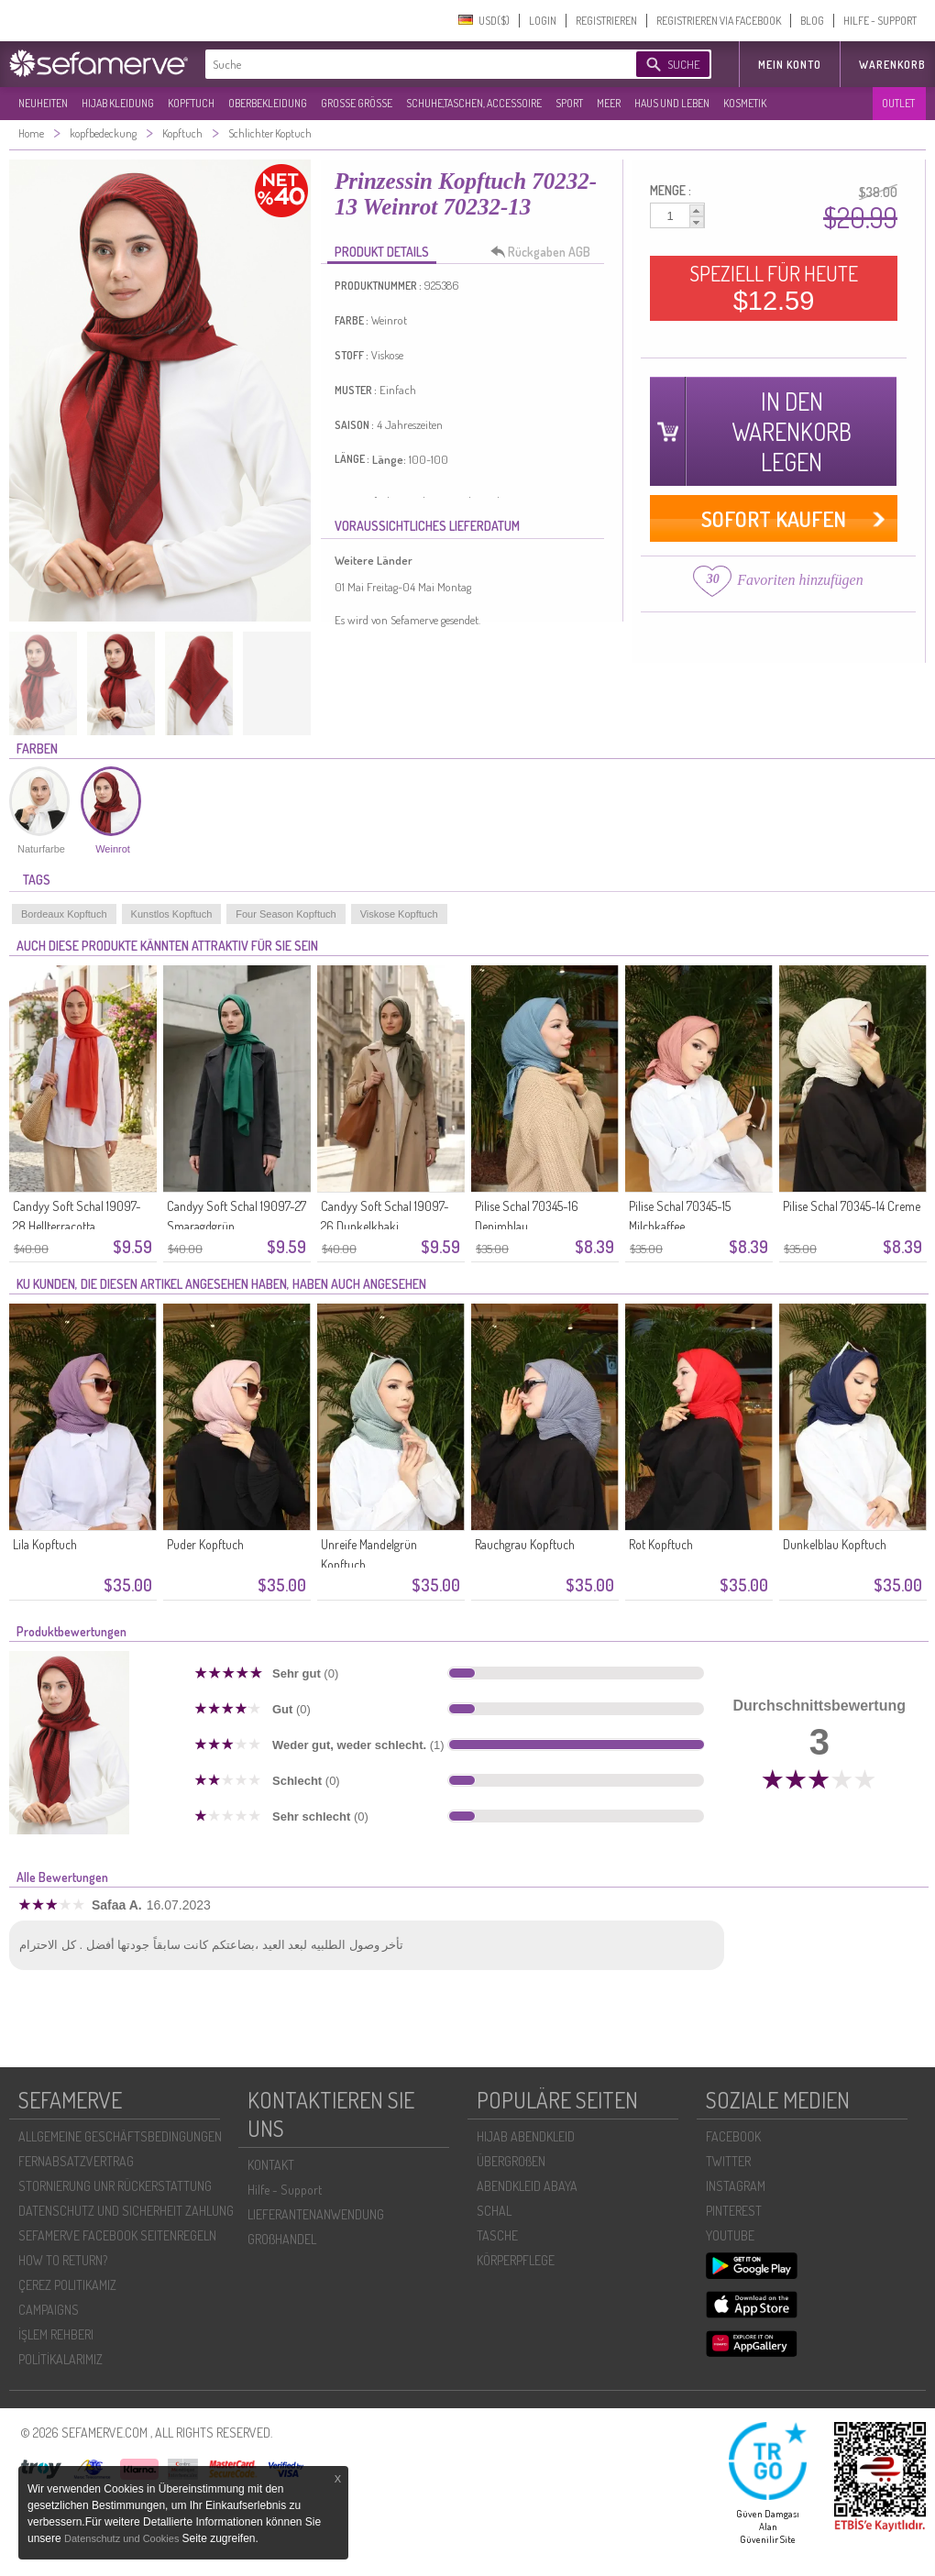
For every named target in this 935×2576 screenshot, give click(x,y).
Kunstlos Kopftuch (172, 913)
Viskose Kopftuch (399, 913)
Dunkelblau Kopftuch (834, 1544)
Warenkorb (892, 65)
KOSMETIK (744, 103)
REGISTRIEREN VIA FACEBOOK (718, 21)
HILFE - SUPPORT (880, 21)
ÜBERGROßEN (511, 2161)
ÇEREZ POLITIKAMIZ (67, 2285)
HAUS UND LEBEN (672, 103)
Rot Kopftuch (661, 1544)
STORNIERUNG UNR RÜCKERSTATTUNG (115, 2186)
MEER (609, 103)
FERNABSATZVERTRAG (76, 2161)
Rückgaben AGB (545, 252)
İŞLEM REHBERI (56, 2334)
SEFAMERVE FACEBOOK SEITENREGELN (117, 2235)
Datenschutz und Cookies (123, 2538)
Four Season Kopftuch (286, 913)
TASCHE (497, 2235)
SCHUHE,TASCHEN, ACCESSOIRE (474, 103)
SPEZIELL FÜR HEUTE (773, 287)
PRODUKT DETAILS (382, 251)
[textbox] (405, 64)
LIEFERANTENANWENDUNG (316, 2214)
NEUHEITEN (43, 103)
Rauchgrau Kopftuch (525, 1544)
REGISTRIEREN (606, 21)
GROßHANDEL (282, 2239)
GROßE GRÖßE (356, 103)
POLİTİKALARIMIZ (60, 2359)
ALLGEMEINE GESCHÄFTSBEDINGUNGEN (120, 2136)
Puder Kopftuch (205, 1544)
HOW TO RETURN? (62, 2260)
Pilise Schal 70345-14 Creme (851, 1206)
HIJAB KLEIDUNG (118, 103)
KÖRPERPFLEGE (516, 2260)
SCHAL (494, 2210)
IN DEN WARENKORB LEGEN (792, 431)
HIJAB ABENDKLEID (526, 2136)
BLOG (812, 21)
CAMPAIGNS (48, 2309)
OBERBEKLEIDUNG (267, 103)
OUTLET (898, 103)
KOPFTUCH (191, 103)
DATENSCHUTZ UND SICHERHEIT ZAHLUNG (126, 2210)
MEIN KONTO (789, 65)
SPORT (569, 103)
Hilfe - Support (285, 2189)
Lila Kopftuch (45, 1544)
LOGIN (542, 21)
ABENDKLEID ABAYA (527, 2186)
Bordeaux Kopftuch (64, 913)
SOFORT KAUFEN (773, 518)
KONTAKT (271, 2165)
